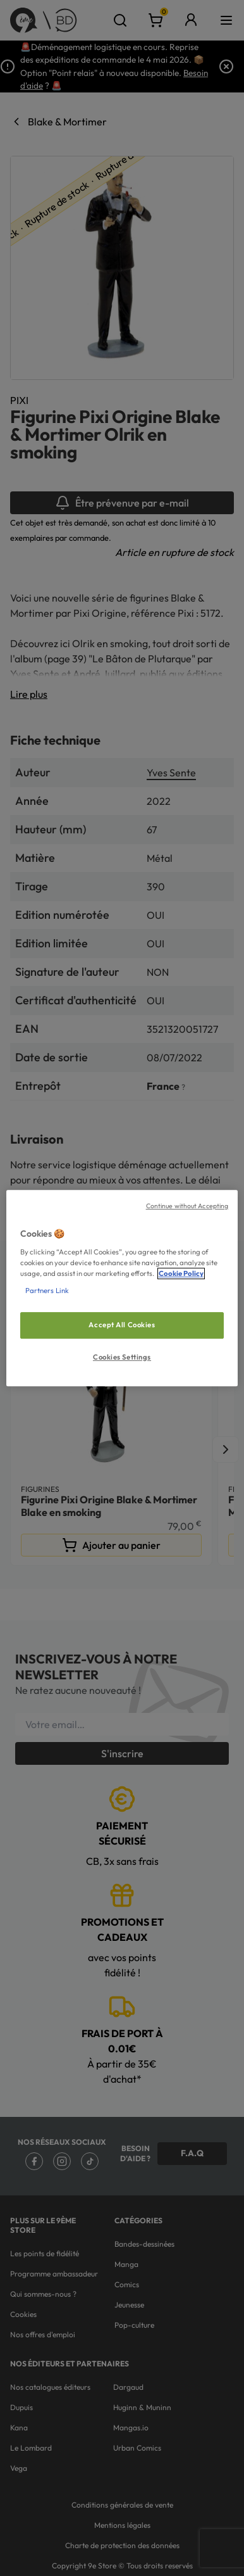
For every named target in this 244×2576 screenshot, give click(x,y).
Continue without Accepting (187, 1205)
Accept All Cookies (121, 1324)
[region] (122, 1288)
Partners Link (47, 1290)
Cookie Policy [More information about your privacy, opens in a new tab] (181, 1273)
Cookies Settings (122, 1357)
